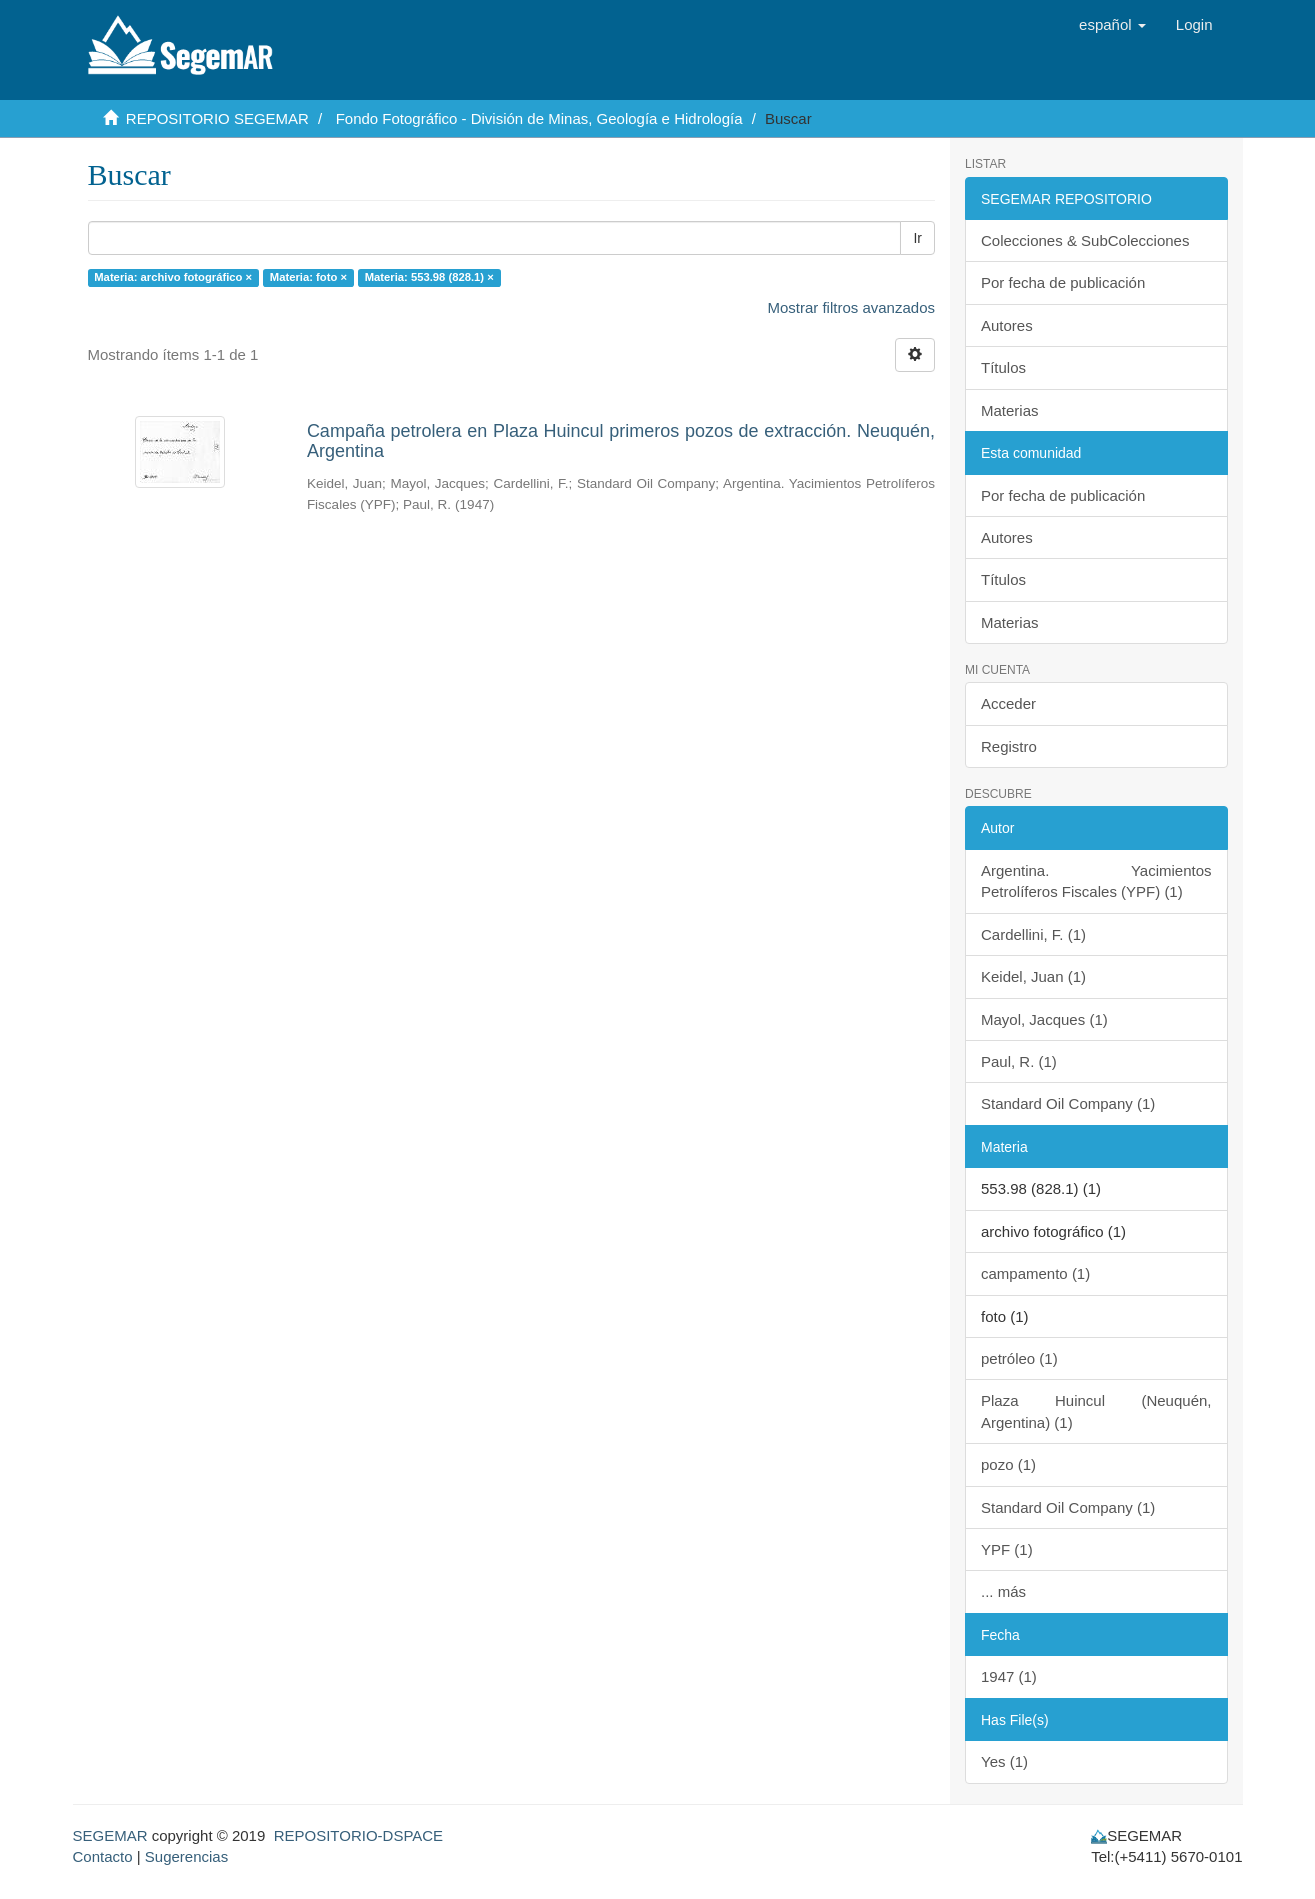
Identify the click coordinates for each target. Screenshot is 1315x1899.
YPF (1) (1007, 1549)
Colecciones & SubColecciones (1085, 240)
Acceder (1008, 703)
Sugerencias (186, 1856)
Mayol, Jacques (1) (1044, 1019)
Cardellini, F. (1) (1033, 934)
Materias (1010, 410)
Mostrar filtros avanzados (851, 307)
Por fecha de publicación (1063, 282)
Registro (1009, 746)
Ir (917, 238)
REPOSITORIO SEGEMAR (217, 118)
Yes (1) (1004, 1761)
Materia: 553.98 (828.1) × (429, 277)
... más (1003, 1591)
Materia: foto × (308, 277)
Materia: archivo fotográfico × (173, 277)
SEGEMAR (110, 1835)
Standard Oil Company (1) (1068, 1103)
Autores (1007, 325)
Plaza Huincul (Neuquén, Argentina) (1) (1096, 1411)
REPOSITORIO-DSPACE (358, 1835)
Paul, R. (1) (1019, 1061)
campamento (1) (1035, 1273)
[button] (1112, 25)
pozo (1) (1008, 1464)
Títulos (1003, 367)
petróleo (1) (1019, 1358)
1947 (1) (1009, 1676)
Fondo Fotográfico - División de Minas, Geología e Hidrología (539, 118)
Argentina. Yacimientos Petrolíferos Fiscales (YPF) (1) (1096, 881)
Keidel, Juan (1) (1033, 976)
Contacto (103, 1856)
